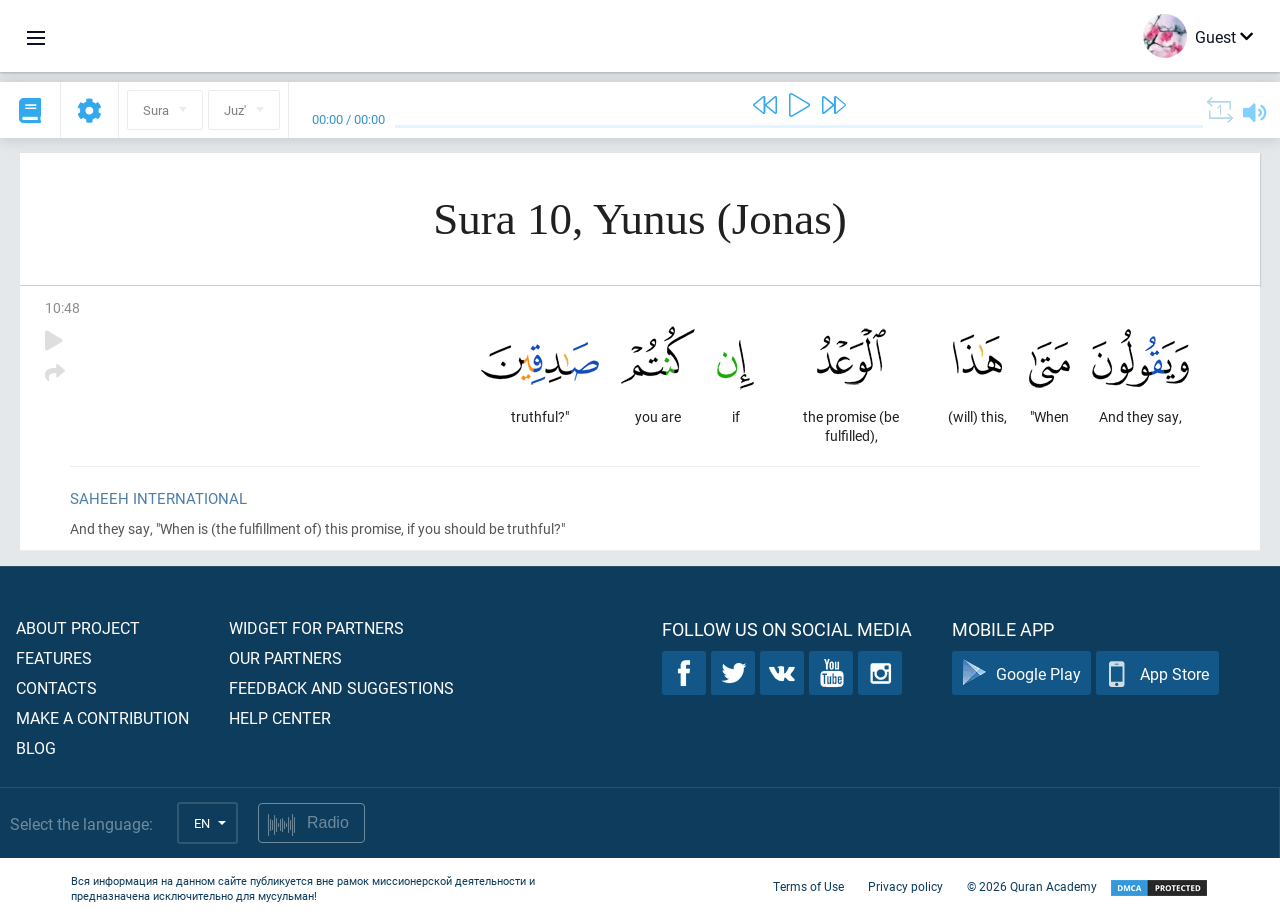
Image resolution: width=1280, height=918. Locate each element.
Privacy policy (905, 886)
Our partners (285, 657)
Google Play (1021, 673)
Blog (36, 747)
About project (78, 627)
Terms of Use (808, 886)
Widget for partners (316, 627)
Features (54, 657)
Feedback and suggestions (341, 687)
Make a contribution (102, 717)
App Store (1157, 673)
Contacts (56, 687)
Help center (280, 717)
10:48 (62, 307)
